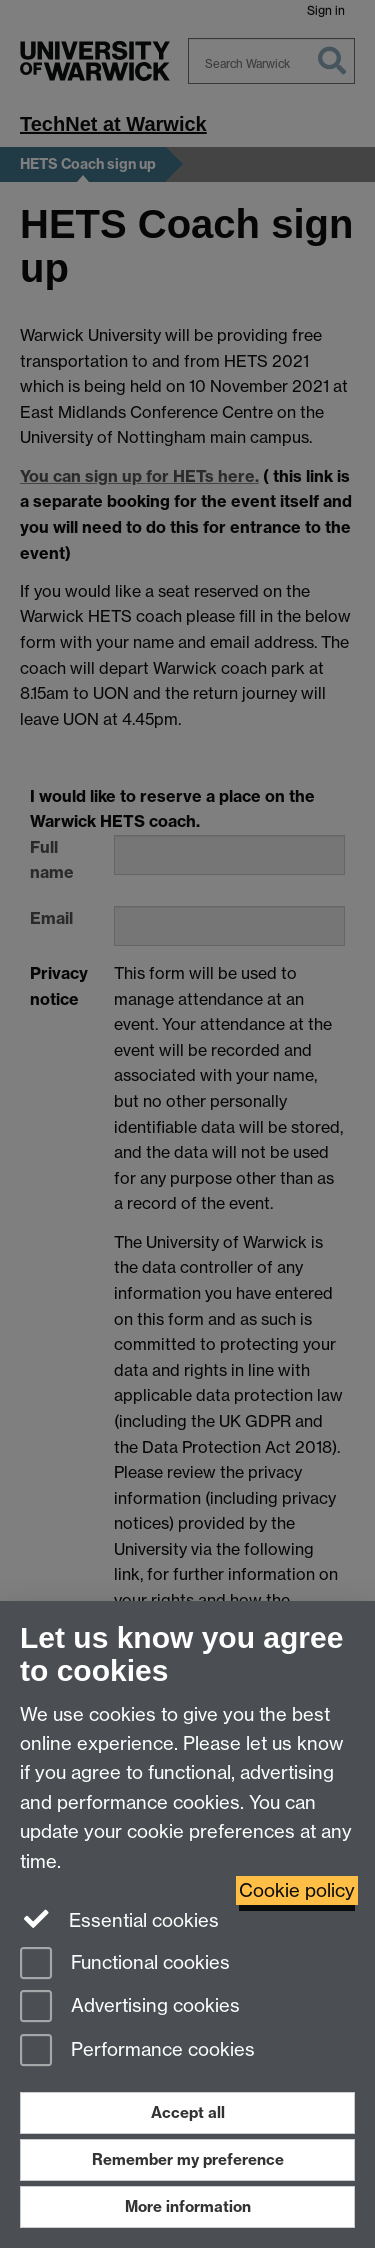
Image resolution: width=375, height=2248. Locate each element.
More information (188, 2206)
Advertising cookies (130, 2007)
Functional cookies (125, 1964)
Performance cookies (137, 2051)
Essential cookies (119, 1919)
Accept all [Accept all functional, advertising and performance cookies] (188, 2112)
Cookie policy (297, 1890)
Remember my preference (188, 2159)
